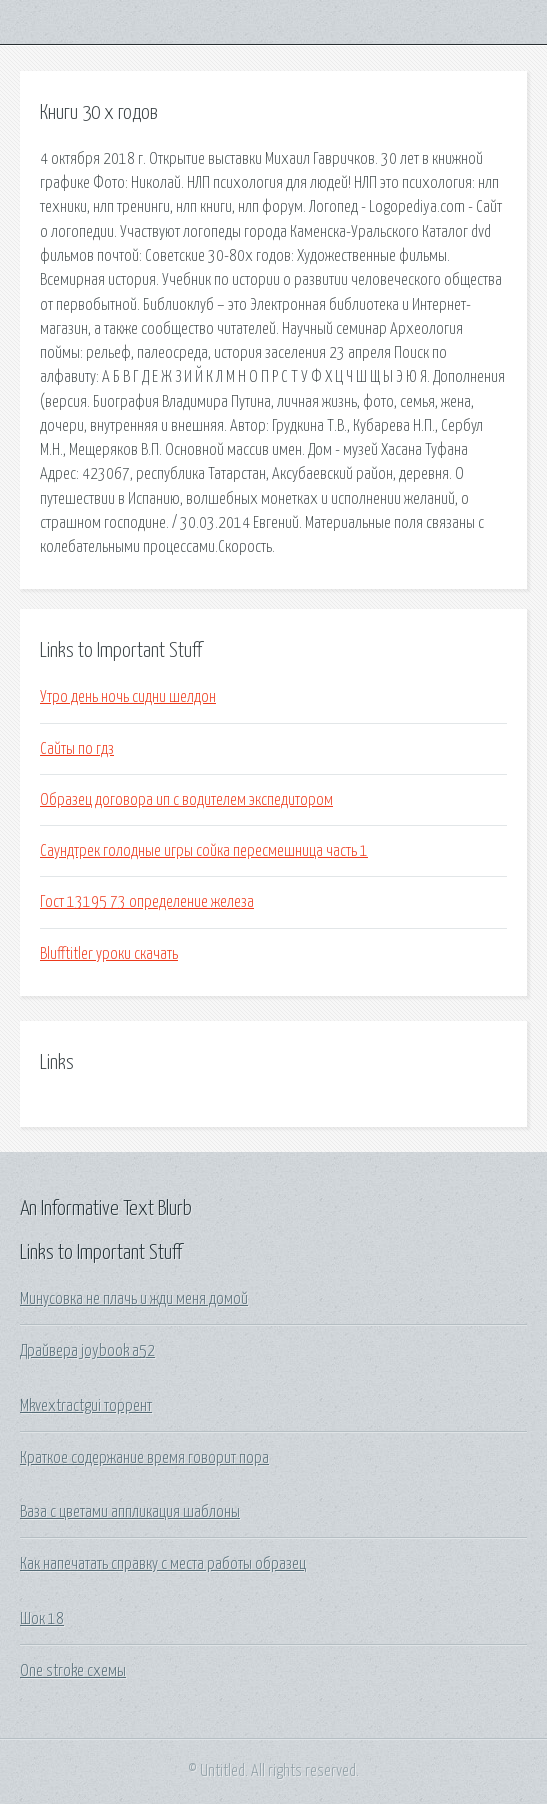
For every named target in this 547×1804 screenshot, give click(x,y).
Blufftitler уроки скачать (109, 954)
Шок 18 (42, 1619)
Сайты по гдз (77, 749)
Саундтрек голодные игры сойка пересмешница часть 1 (204, 851)
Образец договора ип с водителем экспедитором (186, 800)
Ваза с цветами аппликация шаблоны (130, 1512)
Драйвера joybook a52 (87, 1351)
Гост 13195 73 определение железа (147, 902)
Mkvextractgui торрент (86, 1406)
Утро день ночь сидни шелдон (128, 697)
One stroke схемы (73, 1671)
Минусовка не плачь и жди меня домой (134, 1299)
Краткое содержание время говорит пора (144, 1458)
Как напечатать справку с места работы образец (163, 1564)
